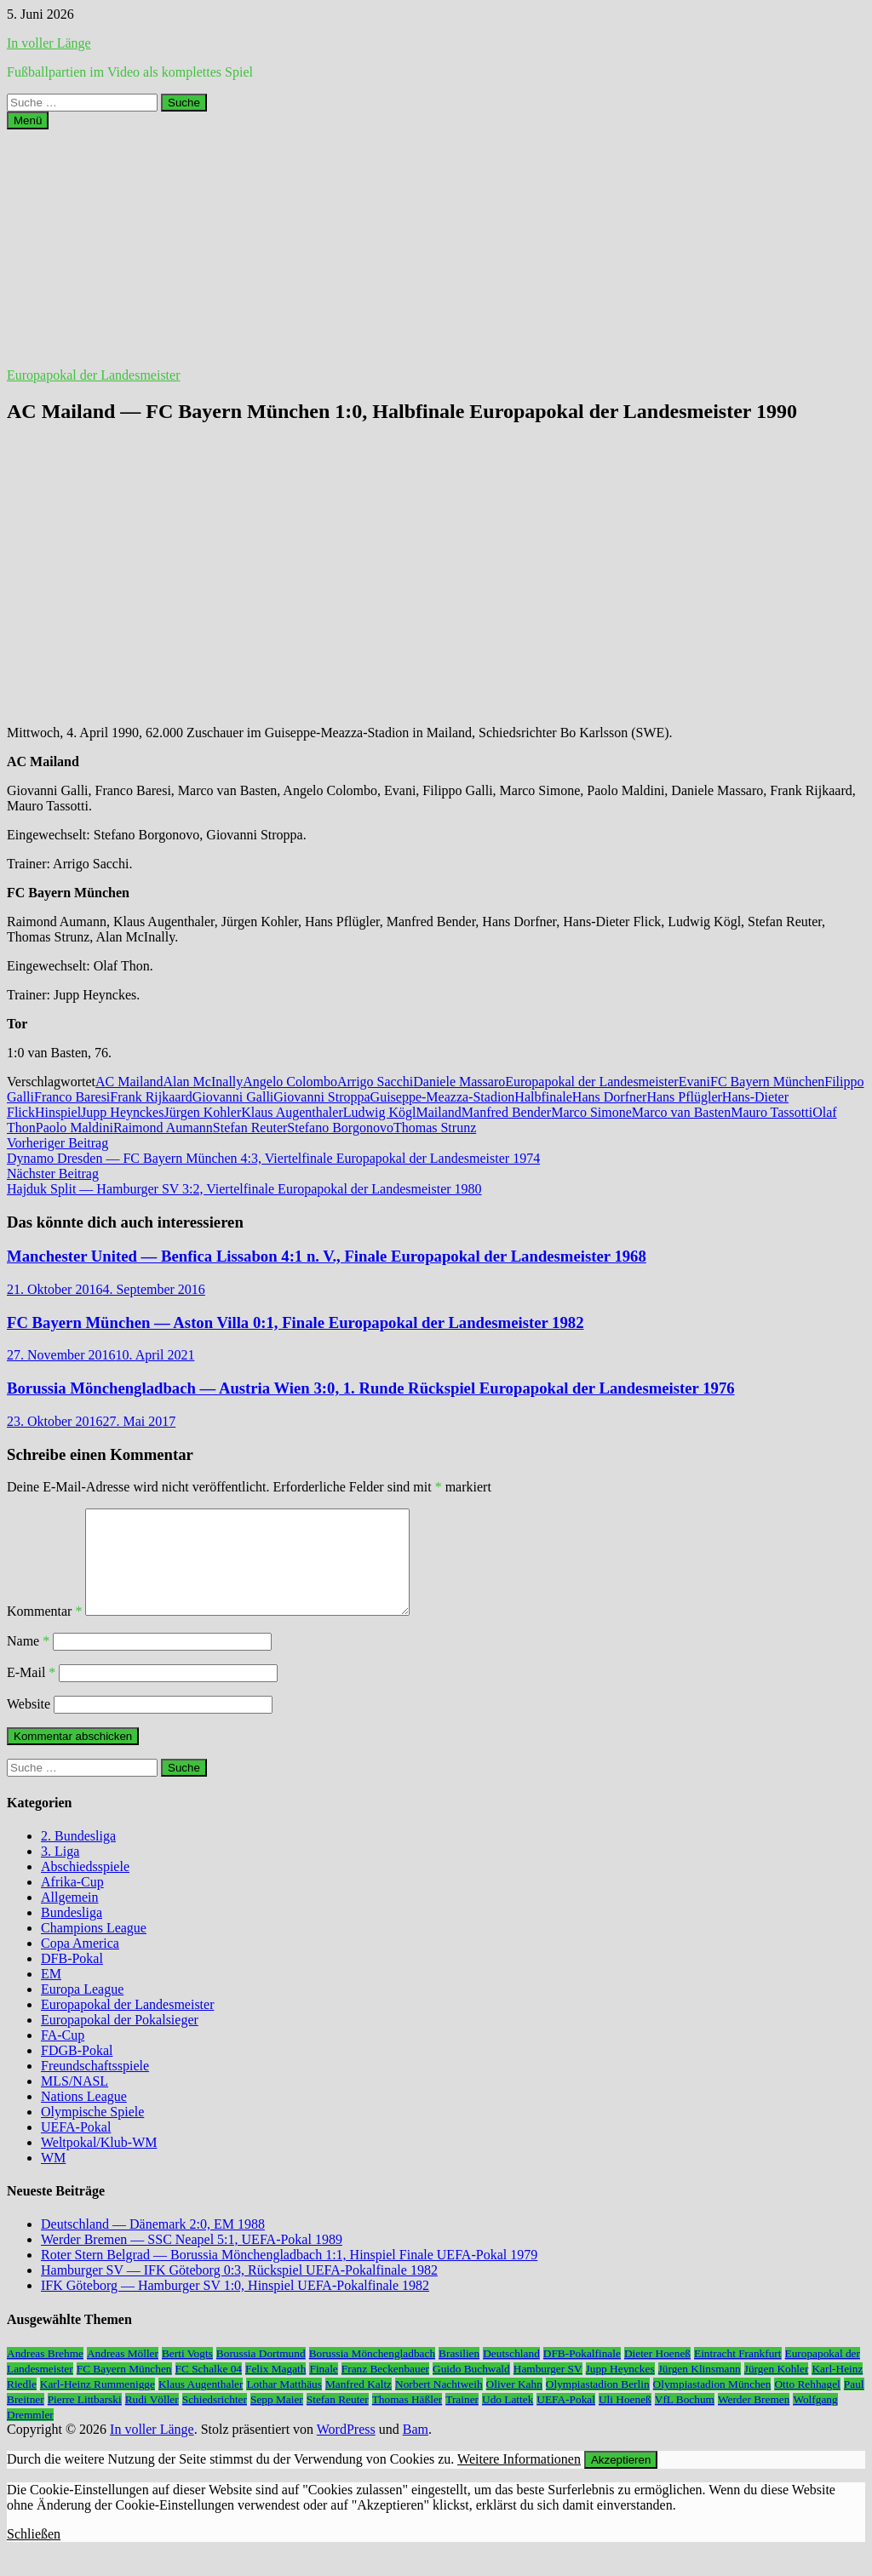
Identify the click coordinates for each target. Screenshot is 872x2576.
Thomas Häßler (407, 2419)
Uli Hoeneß (625, 2419)
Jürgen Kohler (202, 1112)
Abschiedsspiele (85, 1887)
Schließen (33, 2554)
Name (28, 1661)
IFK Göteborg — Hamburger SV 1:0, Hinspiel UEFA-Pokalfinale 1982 (235, 2305)
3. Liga (60, 1871)
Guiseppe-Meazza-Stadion (442, 1097)
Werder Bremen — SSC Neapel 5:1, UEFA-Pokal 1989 (191, 2260)
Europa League (82, 2009)
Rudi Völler (152, 2419)
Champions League (93, 1948)
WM (53, 2178)
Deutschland (511, 2373)
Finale (323, 2389)
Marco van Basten (681, 1112)
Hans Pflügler (683, 1097)
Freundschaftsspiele (95, 2086)
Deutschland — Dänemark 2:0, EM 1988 (153, 2244)
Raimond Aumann (163, 1127)
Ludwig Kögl (379, 1112)
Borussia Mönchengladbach (372, 2373)
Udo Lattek (507, 2419)
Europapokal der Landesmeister (93, 375)
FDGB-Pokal (76, 2071)
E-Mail (31, 1693)
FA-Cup (62, 2055)
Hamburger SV (547, 2389)
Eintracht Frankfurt (738, 2373)
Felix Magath (275, 2389)
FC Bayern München (767, 1081)
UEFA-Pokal (76, 2147)
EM (51, 1994)
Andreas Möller (122, 2373)
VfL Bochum (684, 2419)
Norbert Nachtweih (439, 2404)
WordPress (346, 2449)
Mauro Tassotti (771, 1112)
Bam (415, 2449)
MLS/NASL (74, 2101)
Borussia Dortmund (261, 2373)
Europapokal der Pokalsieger (119, 2040)
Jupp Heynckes (122, 1112)
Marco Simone (591, 1112)
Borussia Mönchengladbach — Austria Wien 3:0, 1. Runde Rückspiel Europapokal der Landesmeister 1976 (371, 1388)
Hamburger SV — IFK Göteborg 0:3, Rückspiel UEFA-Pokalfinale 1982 (239, 2290)
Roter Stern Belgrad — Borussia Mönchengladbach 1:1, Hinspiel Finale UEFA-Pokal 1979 (289, 2275)
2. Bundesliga (78, 1856)
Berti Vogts (187, 2373)
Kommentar (44, 1631)
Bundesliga (71, 1933)
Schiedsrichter (214, 2419)
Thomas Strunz (434, 1127)
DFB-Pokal (72, 1979)
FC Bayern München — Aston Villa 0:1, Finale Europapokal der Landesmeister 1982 (295, 1322)
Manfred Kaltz (358, 2404)
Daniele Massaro (459, 1081)
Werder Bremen (753, 2419)
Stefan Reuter (250, 1127)
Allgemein (70, 1917)
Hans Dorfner (609, 1097)
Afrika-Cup (72, 1902)
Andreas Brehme (45, 2373)
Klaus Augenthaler (292, 1112)
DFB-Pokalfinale (582, 2373)
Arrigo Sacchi (375, 1081)
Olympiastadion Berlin (598, 2404)
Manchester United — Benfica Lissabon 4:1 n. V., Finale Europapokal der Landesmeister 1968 (326, 1256)
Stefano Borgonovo (340, 1127)
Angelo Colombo (290, 1081)
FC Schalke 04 (209, 2389)
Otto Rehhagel (807, 2404)
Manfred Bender (506, 1112)
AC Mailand (129, 1081)
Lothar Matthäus (283, 2404)
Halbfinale (543, 1097)
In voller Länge (49, 43)
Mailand (439, 1112)
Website (28, 1724)
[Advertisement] (436, 248)
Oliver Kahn (514, 2404)
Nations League (84, 2116)
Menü (28, 120)
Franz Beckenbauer (385, 2389)
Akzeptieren (621, 2480)
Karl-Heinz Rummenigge (97, 2404)
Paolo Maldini (74, 1127)
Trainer (462, 2419)
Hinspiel (58, 1112)
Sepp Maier (276, 2419)
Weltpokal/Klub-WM (99, 2162)
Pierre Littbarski (85, 2419)
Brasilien (459, 2373)
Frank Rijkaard (151, 1097)
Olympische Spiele (92, 2132)
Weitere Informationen (519, 2479)
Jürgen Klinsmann (699, 2389)
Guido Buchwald (471, 2389)
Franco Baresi (72, 1097)
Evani (694, 1081)
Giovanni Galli (233, 1097)
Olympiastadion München (712, 2404)
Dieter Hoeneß (657, 2373)
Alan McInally (204, 1081)
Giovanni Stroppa (321, 1097)
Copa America (80, 1963)
